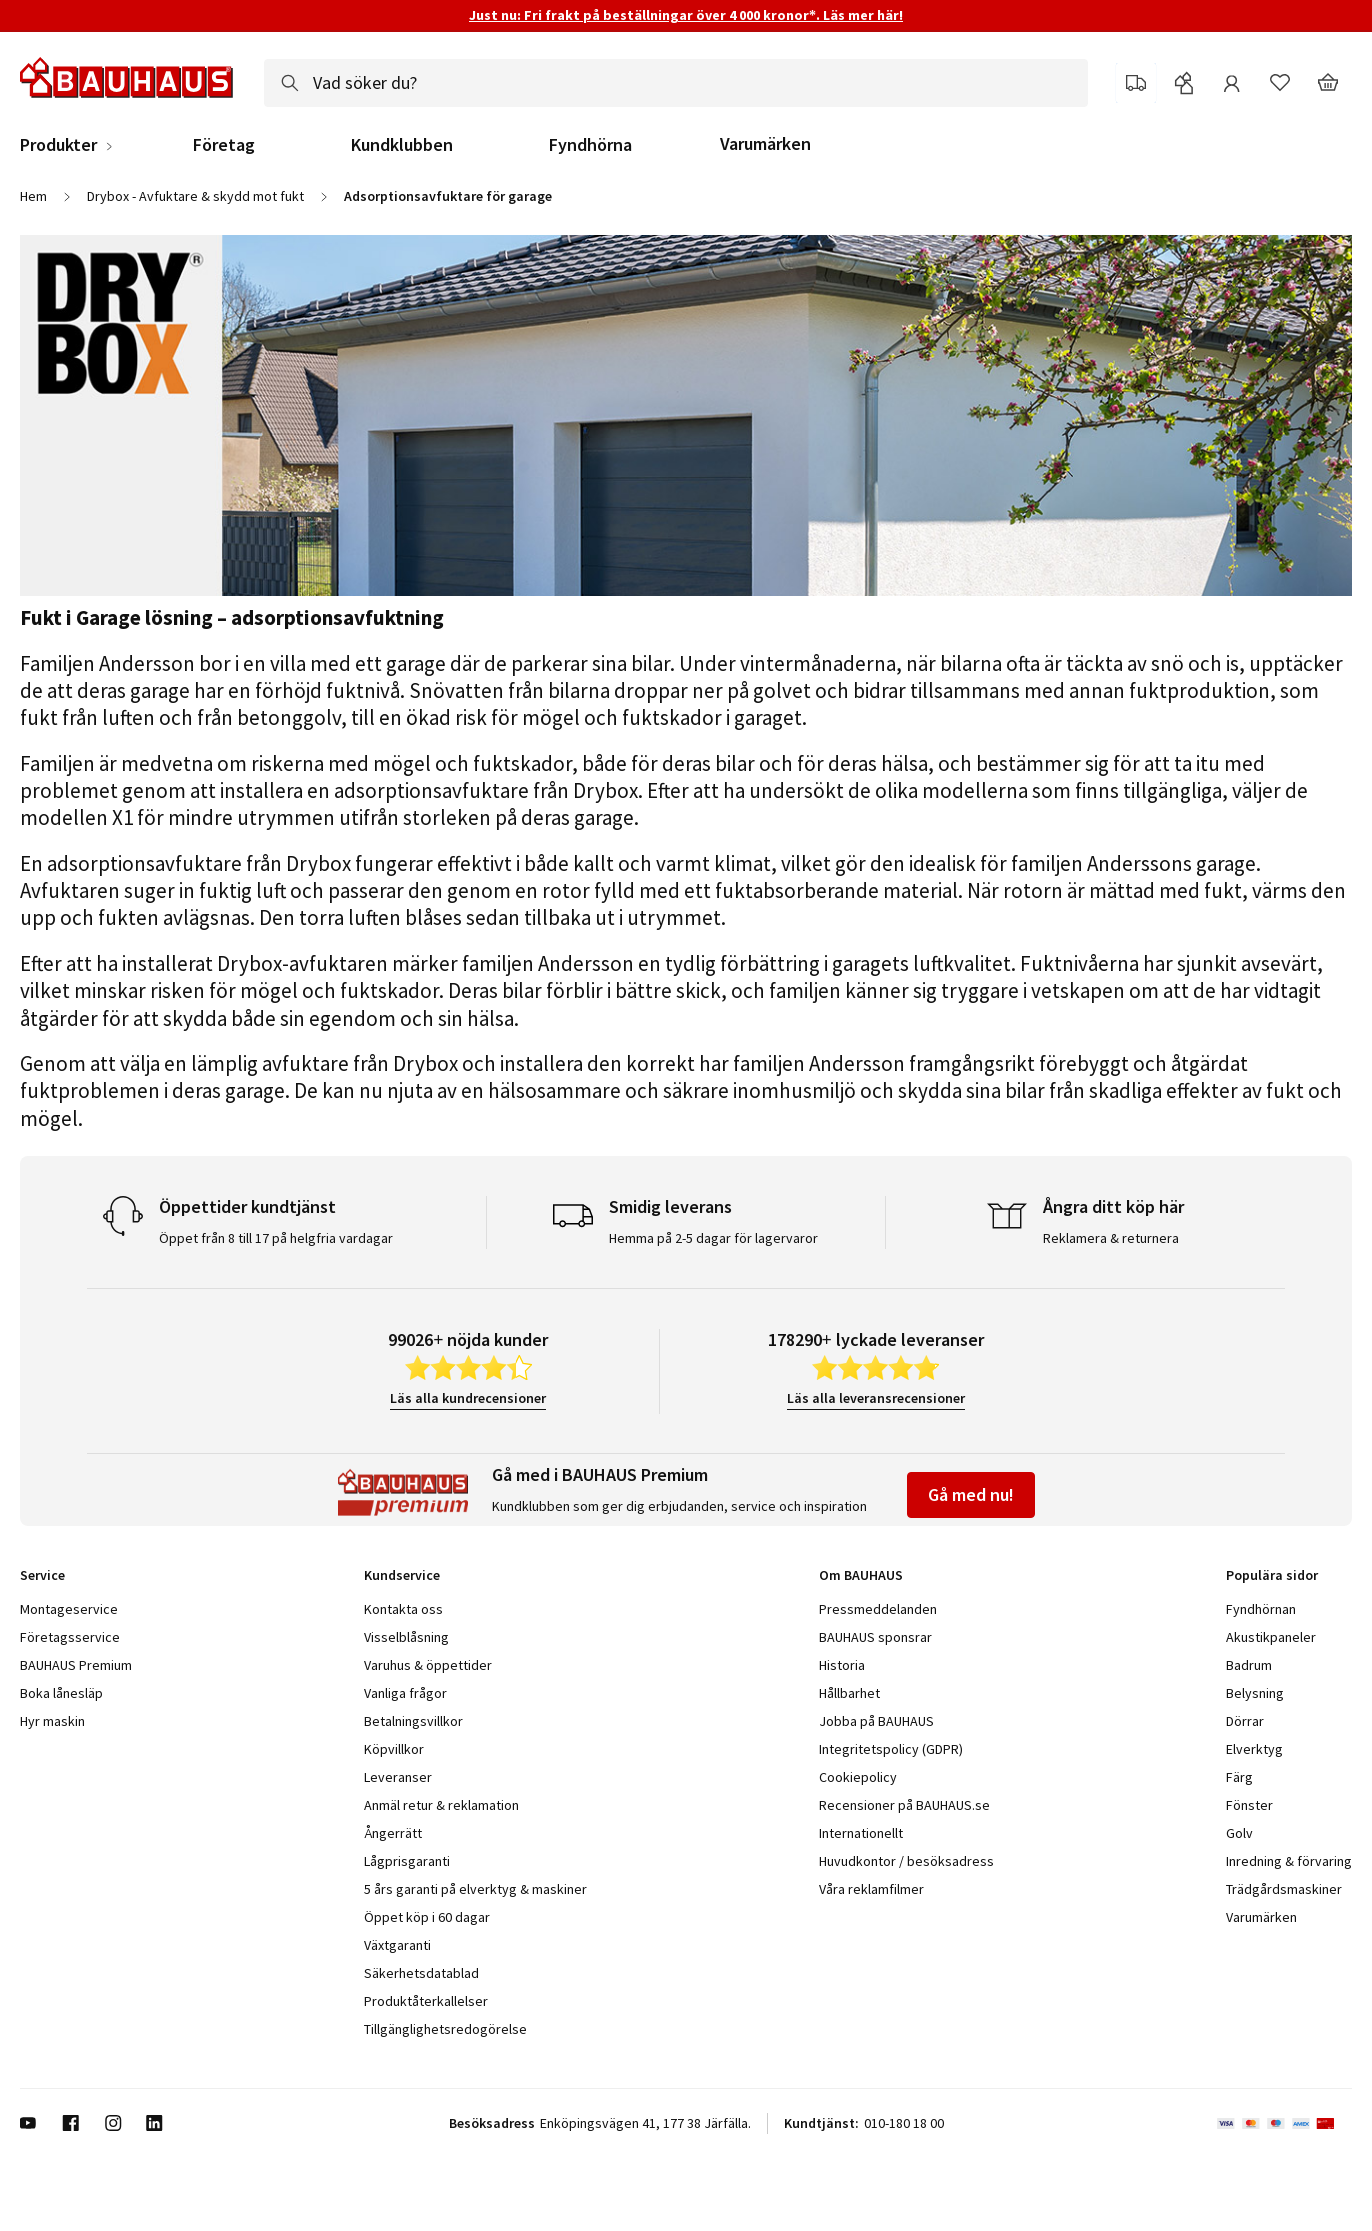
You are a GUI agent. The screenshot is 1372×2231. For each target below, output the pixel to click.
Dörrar (1245, 1721)
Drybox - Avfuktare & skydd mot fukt (195, 196)
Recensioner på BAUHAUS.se (904, 1805)
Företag (224, 145)
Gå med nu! (971, 1494)
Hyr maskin (52, 1721)
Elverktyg (1254, 1749)
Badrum (1249, 1665)
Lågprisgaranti (407, 1861)
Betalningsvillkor (413, 1721)
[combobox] (676, 83)
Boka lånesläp (61, 1693)
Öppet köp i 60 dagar (427, 1917)
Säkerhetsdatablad (421, 1973)
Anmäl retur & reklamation (441, 1805)
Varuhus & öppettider (428, 1665)
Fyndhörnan (1261, 1609)
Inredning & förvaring (1289, 1861)
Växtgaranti (397, 1945)
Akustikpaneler (1271, 1637)
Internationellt (861, 1833)
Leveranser (398, 1777)
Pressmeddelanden (878, 1609)
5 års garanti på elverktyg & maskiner (475, 1889)
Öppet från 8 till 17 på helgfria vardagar (276, 1238)
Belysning (1255, 1693)
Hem (33, 196)
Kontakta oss (403, 1609)
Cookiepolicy (858, 1777)
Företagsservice (70, 1637)
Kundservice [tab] (402, 1575)
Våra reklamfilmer (871, 1889)
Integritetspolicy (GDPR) (891, 1749)
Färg (1239, 1777)
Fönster (1249, 1805)
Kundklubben (402, 145)
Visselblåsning (406, 1637)
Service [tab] (42, 1575)
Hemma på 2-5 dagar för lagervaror (713, 1238)
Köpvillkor (394, 1749)
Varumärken (765, 143)
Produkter (58, 145)
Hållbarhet (849, 1693)
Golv (1239, 1833)
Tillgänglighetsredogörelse (445, 2029)
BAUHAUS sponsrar (875, 1637)
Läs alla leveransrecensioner (876, 1398)
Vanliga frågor (405, 1693)
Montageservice (69, 1609)
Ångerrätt (393, 1833)
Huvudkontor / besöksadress (906, 1861)
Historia (842, 1665)
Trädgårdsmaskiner (1284, 1889)
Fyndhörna (590, 145)
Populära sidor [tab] (1272, 1575)
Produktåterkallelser (426, 2001)
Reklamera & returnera (1111, 1238)
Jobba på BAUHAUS (876, 1721)
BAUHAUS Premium (76, 1665)
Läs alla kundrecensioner (468, 1398)
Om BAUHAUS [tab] (861, 1575)
